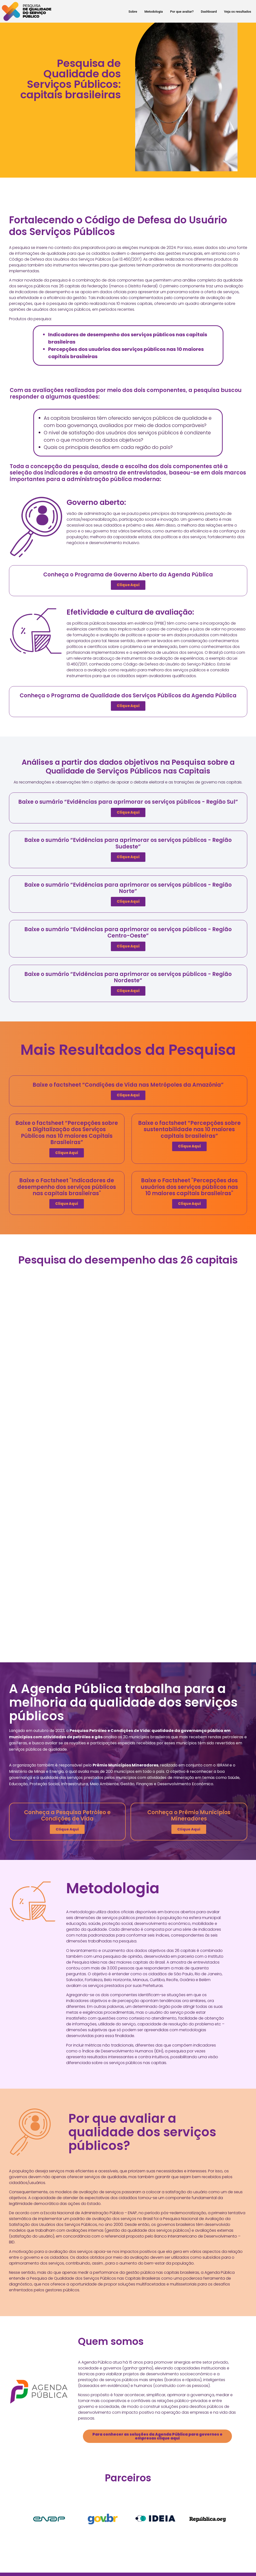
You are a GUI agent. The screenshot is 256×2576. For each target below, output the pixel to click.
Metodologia (145, 11)
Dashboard (205, 11)
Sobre (123, 11)
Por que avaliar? (176, 11)
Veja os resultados (236, 11)
